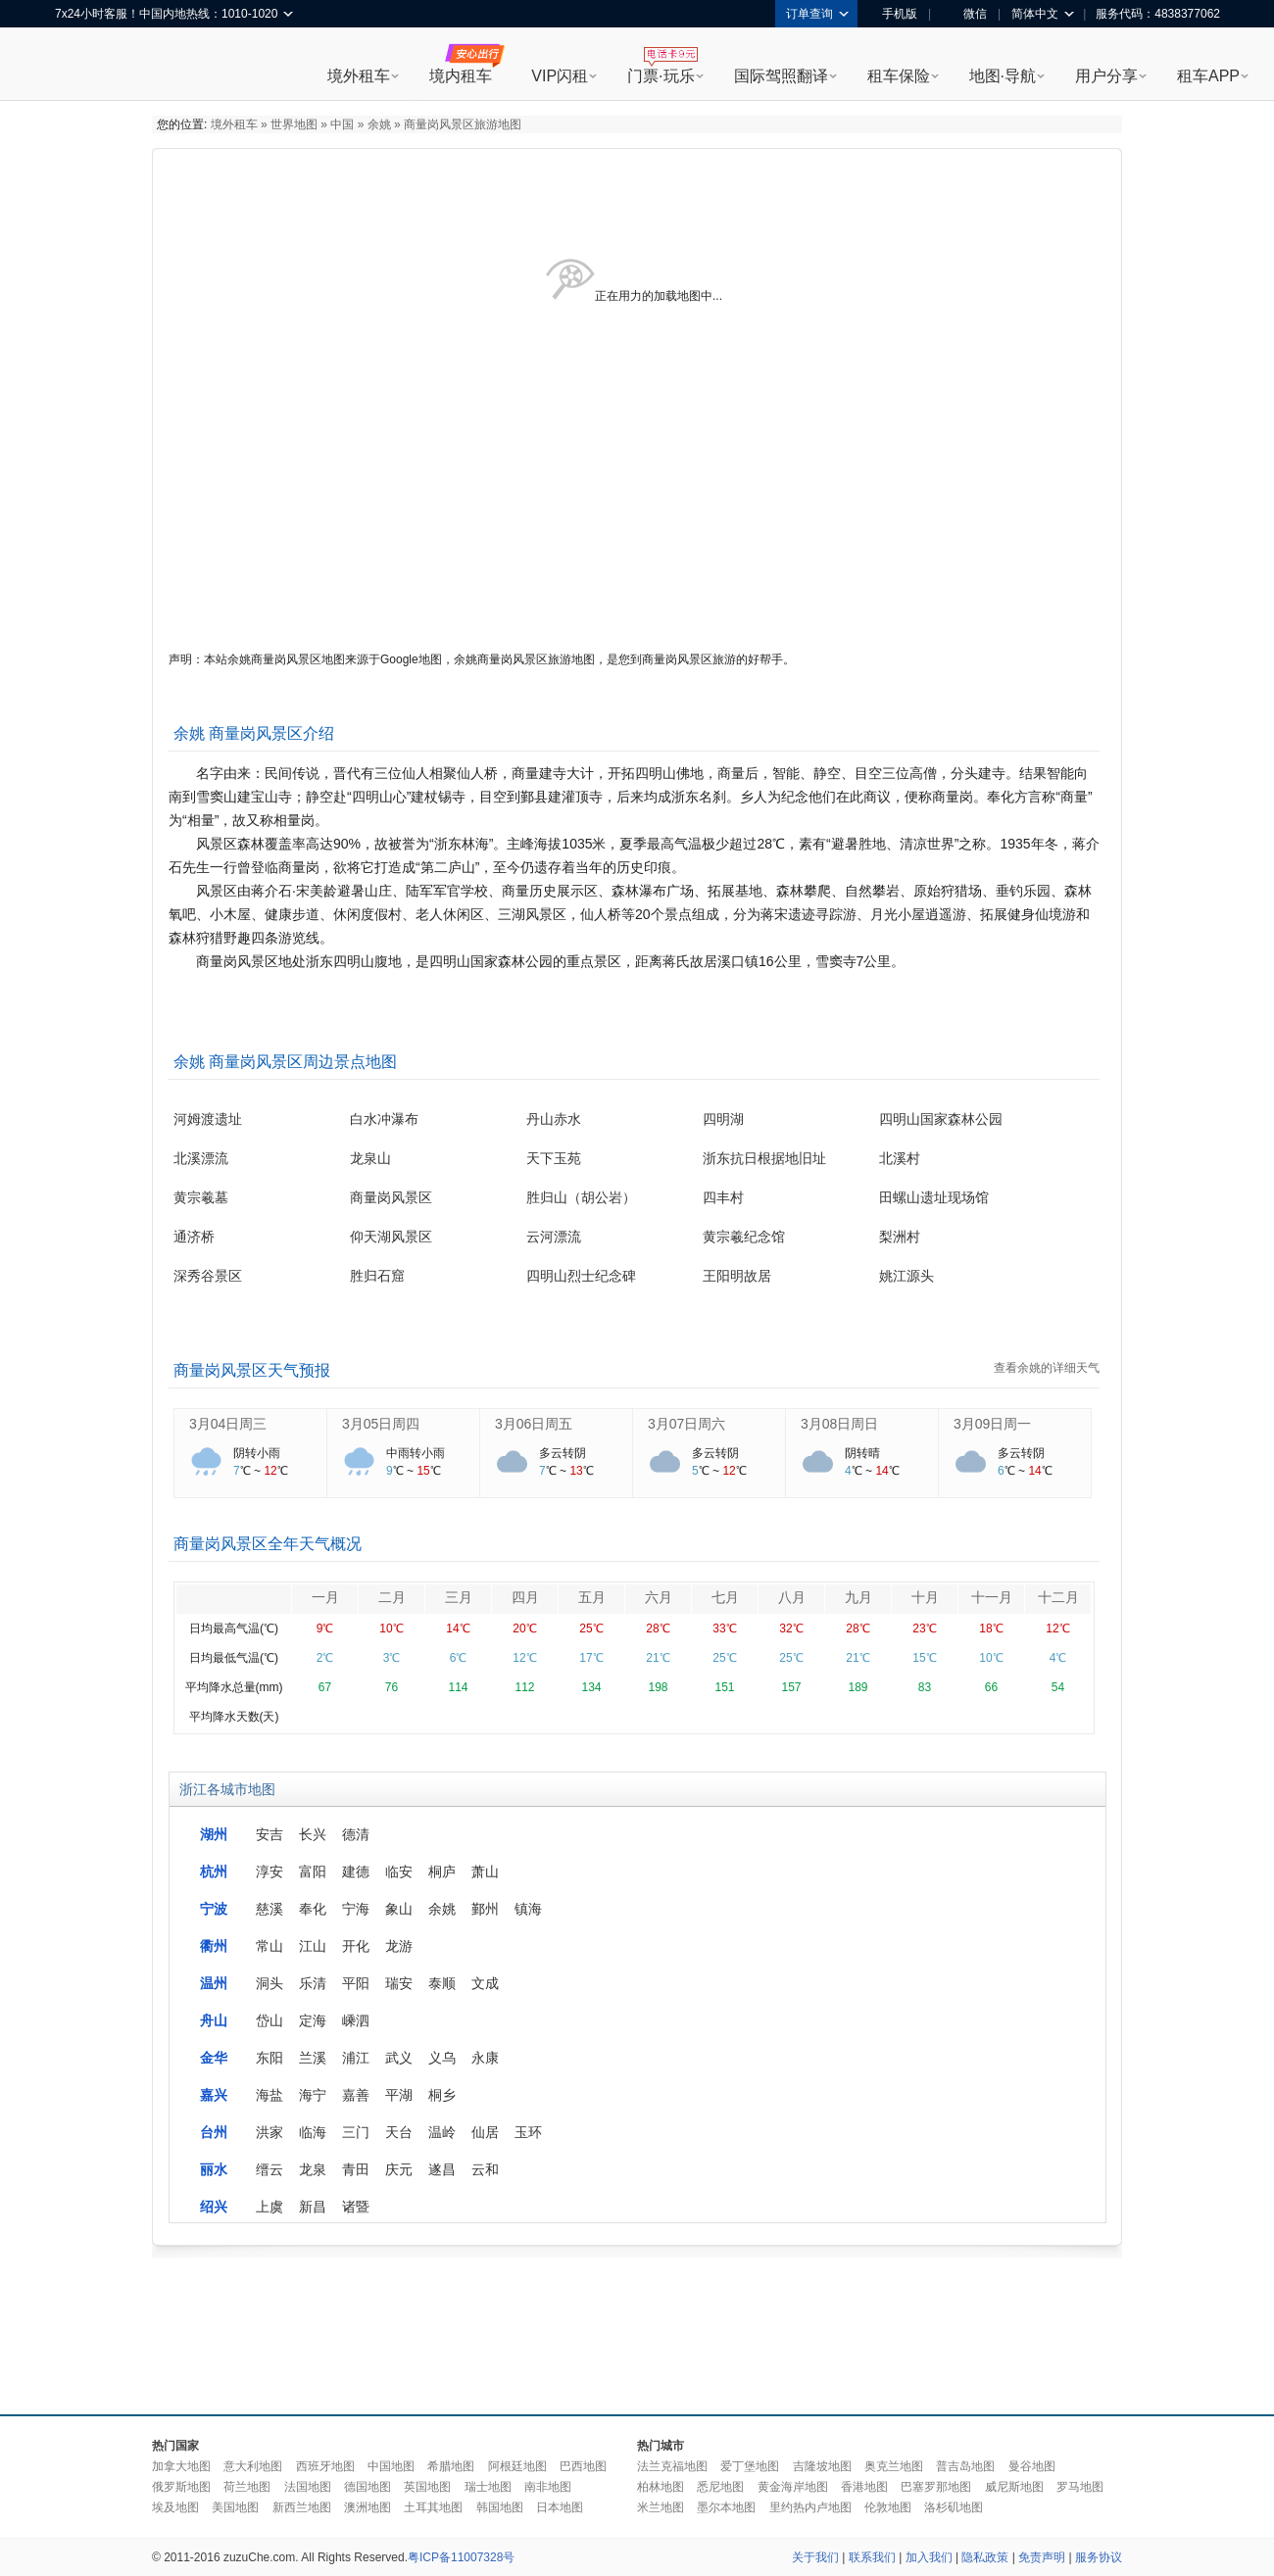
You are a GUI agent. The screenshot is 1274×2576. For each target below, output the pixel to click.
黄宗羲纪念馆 (744, 1236)
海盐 (269, 2095)
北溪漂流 (200, 1158)
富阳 (312, 1871)
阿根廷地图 (517, 2466)
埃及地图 (175, 2507)
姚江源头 (906, 1276)
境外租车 (358, 76)
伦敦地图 (887, 2507)
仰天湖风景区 (391, 1236)
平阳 (355, 1983)
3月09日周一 (992, 1424)
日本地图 (559, 2507)
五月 (592, 1597)
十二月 (1058, 1597)
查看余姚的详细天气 (1047, 1368)
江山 (312, 1946)
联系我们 (872, 2557)
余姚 (379, 124)
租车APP (1208, 76)
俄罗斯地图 (181, 2487)
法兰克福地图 (672, 2466)
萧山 (485, 1871)
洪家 (269, 2132)
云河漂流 (553, 1236)
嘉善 (355, 2095)
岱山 (269, 2020)
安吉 (269, 1834)
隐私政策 (984, 2557)
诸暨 (355, 2206)
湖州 (213, 1834)
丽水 (213, 2169)
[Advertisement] (637, 2331)
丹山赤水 (553, 1119)
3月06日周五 (533, 1424)
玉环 (528, 2132)
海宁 (312, 2095)
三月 (458, 1597)
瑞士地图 (488, 2487)
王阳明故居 (737, 1276)
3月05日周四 (380, 1424)
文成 (485, 1983)
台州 (213, 2132)
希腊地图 (450, 2466)
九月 (858, 1597)
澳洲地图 (367, 2507)
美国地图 (235, 2507)
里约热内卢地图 (810, 2507)
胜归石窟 (377, 1276)
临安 (399, 1871)
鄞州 (485, 1909)
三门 (355, 2132)
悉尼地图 (720, 2487)
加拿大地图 (181, 2466)
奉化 (312, 1909)
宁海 (355, 1909)
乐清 (312, 1983)
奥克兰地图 (893, 2466)
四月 (525, 1597)
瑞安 (399, 1983)
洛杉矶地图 (953, 2507)
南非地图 (547, 2487)
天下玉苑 (553, 1158)
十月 (925, 1597)
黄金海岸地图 (793, 2487)
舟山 (213, 2020)
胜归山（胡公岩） (581, 1197)
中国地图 (391, 2466)
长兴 (312, 1834)
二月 (392, 1597)
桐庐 (442, 1871)
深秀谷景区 (207, 1276)
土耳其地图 (433, 2507)
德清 (355, 1834)
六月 (658, 1597)
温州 (213, 1983)
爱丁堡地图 (749, 2466)
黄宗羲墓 (200, 1197)
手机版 (892, 14)
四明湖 (723, 1119)
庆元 (399, 2169)
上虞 (269, 2206)
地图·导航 (1002, 76)
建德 (355, 1871)
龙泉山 (370, 1158)
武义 (399, 2058)
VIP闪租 (559, 76)
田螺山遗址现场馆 (934, 1197)
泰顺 (442, 1983)
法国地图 (307, 2487)
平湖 (399, 2095)
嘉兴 (213, 2095)
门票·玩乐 (660, 76)
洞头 (269, 1983)
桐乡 (442, 2095)
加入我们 (929, 2557)
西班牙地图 (325, 2466)
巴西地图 (583, 2466)
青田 (355, 2169)
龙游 (399, 1946)
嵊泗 (355, 2020)
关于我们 (815, 2557)
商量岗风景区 (391, 1197)
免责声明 (1041, 2557)
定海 (312, 2020)
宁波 (213, 1909)
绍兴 (213, 2206)
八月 (792, 1597)
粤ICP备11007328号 (461, 2557)
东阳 (269, 2058)
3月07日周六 (686, 1424)
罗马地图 (1079, 2487)
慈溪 (269, 1909)
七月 (725, 1597)
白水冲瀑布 (384, 1119)
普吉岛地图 (965, 2466)
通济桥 (194, 1236)
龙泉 (312, 2169)
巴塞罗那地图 (936, 2487)
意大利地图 (252, 2466)
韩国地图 (499, 2507)
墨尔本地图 (726, 2507)
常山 (269, 1946)
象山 (399, 1909)
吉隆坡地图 (822, 2466)
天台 (399, 2132)
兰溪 (312, 2058)
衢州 (213, 1946)
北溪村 (899, 1158)
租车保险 (898, 76)
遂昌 (442, 2169)
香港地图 (864, 2487)
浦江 (355, 2058)
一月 (325, 1597)
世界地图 (294, 124)
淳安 (269, 1871)
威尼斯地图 (1014, 2487)
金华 (213, 2058)
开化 (355, 1946)
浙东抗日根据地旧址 (764, 1158)
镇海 (528, 1909)
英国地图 (427, 2487)
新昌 (312, 2206)
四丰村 (723, 1197)
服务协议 (1098, 2557)
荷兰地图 (246, 2487)
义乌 (442, 2058)
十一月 (991, 1597)
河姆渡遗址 (207, 1119)
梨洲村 (899, 1236)
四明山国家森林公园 (941, 1119)
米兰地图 (660, 2507)
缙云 (269, 2169)
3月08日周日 (839, 1424)
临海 (312, 2132)
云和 (485, 2169)
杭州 (213, 1871)
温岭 (442, 2132)
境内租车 (460, 76)
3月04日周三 (228, 1424)
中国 (342, 124)
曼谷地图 (1031, 2466)
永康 (485, 2058)
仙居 (485, 2132)
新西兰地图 (301, 2507)
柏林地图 (660, 2487)
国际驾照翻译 (781, 76)
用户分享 (1106, 76)
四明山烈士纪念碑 (581, 1276)
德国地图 (367, 2487)
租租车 (79, 65)
